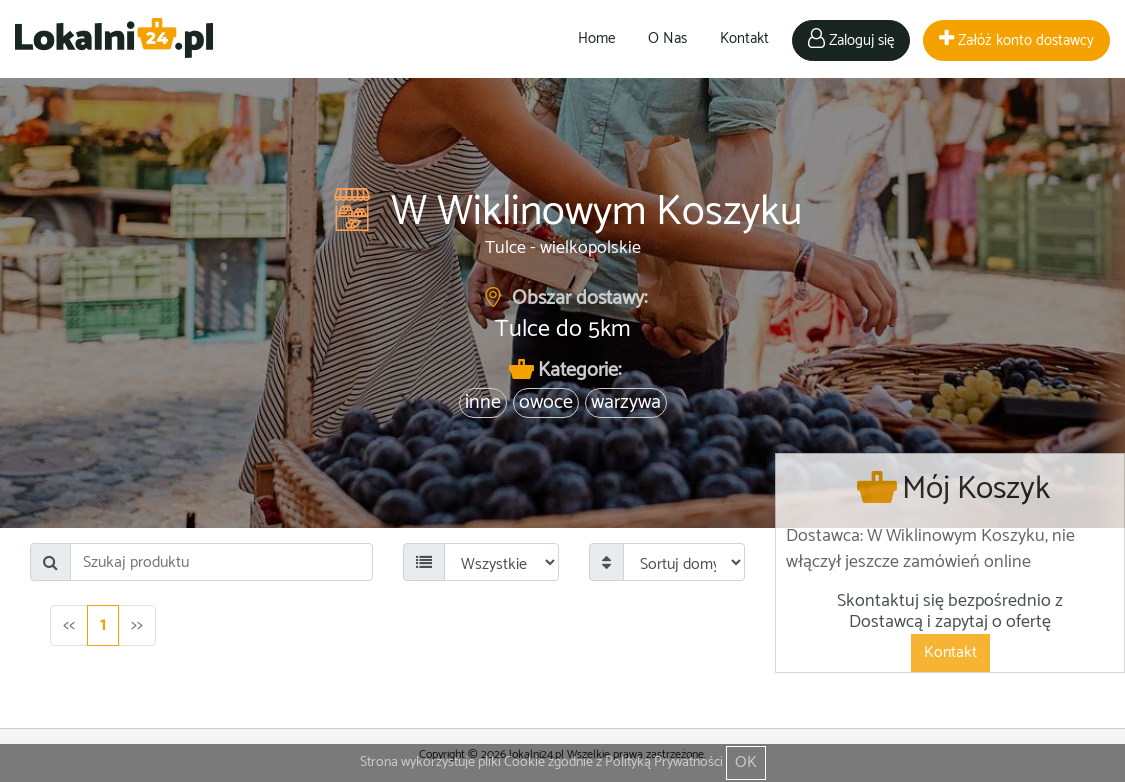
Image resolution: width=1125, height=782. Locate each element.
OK (746, 762)
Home (596, 38)
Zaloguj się (851, 40)
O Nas (667, 38)
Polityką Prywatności (664, 762)
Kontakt (744, 38)
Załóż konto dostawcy (1016, 40)
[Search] (221, 562)
